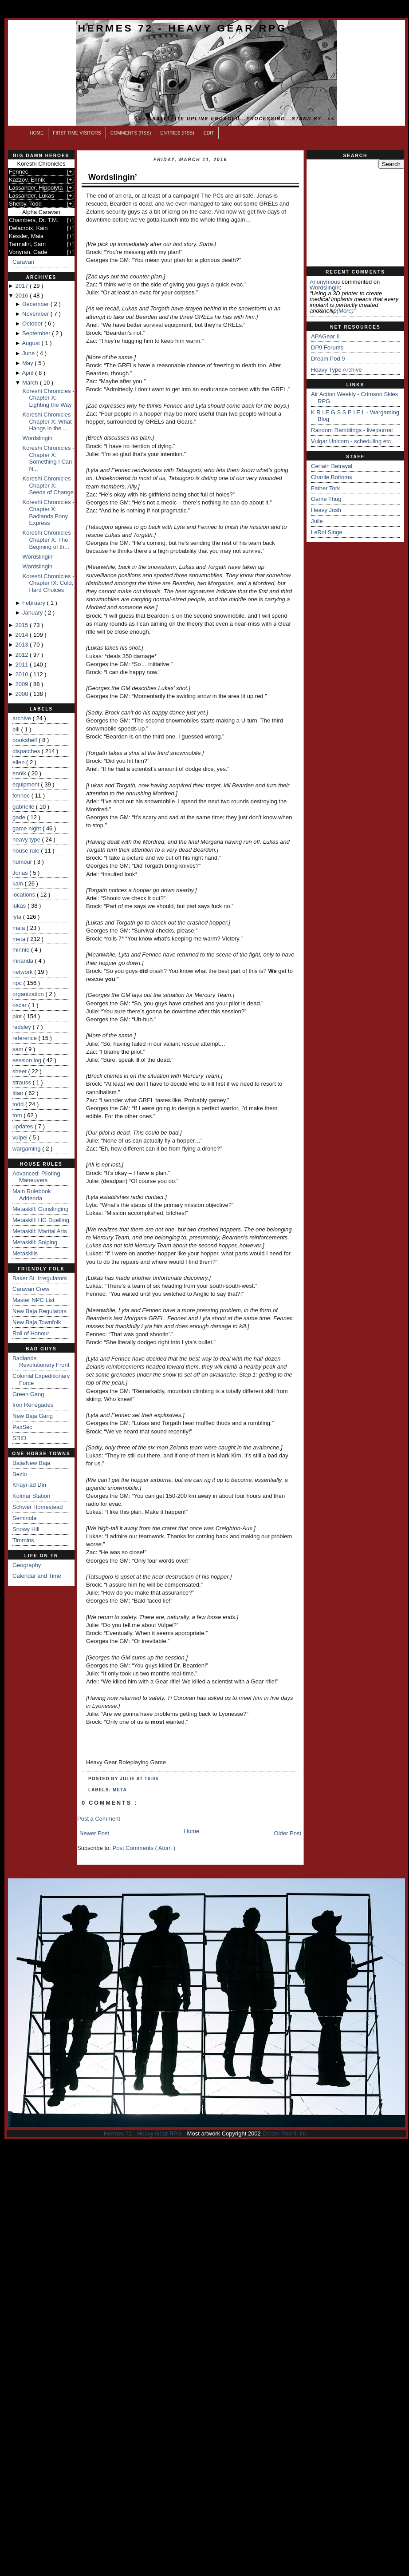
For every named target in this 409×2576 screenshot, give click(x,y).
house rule (26, 850)
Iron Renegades (33, 1404)
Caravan (23, 261)
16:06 (151, 1778)
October (33, 323)
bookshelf (25, 740)
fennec (21, 795)
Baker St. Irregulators (39, 1278)
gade (19, 817)
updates (23, 1126)
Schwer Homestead (37, 1507)
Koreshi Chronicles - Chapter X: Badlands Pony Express (48, 512)
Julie (317, 521)
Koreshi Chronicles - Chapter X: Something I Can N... (48, 458)
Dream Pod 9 (328, 358)
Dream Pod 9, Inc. (285, 2133)
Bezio (19, 1474)
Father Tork (325, 488)
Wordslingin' (37, 438)
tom (18, 1115)
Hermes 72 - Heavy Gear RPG (182, 28)
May (28, 363)
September (37, 333)
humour (23, 861)
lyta (17, 916)
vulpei (20, 1137)
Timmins (23, 1540)
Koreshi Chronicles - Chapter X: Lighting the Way (48, 398)
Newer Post (94, 1833)
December (36, 304)
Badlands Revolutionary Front (40, 1362)
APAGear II (325, 336)
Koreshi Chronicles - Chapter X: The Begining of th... (48, 539)
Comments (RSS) (130, 133)
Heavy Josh (326, 510)
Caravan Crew (30, 1289)
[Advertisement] (355, 217)
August (31, 343)
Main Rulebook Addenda (31, 1195)
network (23, 971)
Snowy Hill (25, 1529)
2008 (22, 694)
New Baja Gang (32, 1416)
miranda (23, 960)
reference (25, 1038)
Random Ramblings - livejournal (352, 430)
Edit (209, 133)
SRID (19, 1438)
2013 (22, 644)
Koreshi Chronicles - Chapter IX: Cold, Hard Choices (48, 583)
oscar (20, 1005)
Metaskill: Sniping (34, 1242)
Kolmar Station (31, 1495)
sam (18, 1049)
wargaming (27, 1148)
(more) (345, 310)
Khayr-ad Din (29, 1484)
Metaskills (25, 1253)
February (34, 602)
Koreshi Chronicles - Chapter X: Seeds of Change (48, 485)
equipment (26, 784)
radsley (22, 1027)
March (31, 382)
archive (22, 718)
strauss (22, 1082)
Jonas (20, 872)
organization (28, 994)
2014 (22, 634)
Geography (26, 1565)
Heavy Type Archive (336, 369)
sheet (20, 1071)
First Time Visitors (77, 133)
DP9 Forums (327, 347)
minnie (21, 949)
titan (18, 1093)
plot (18, 1016)
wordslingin (325, 287)
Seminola (24, 1518)
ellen (19, 762)
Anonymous (325, 281)
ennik (20, 773)
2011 (22, 664)
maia (19, 928)
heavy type (27, 839)
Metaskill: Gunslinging (40, 1209)
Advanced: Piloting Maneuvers (36, 1177)
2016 (22, 295)
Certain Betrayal (331, 466)
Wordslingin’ (38, 556)
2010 (22, 674)
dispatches (27, 751)
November (36, 313)
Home (36, 133)
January (33, 612)
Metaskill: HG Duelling (40, 1220)
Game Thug (326, 499)
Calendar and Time (36, 1575)
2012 (22, 654)
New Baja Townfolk (36, 1322)
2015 (22, 625)
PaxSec (22, 1427)
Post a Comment (98, 1818)
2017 (22, 285)
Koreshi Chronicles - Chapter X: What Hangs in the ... (48, 421)
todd (18, 1104)
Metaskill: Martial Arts (39, 1231)
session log (27, 1060)
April (28, 372)
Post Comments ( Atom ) (144, 1848)
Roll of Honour (30, 1333)
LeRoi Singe (326, 532)
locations (24, 894)
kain (18, 883)
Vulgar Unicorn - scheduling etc (351, 441)
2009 (22, 684)
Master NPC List (33, 1300)
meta (19, 939)
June (29, 353)
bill (16, 729)
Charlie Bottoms (331, 477)
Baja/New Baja (31, 1463)
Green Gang (28, 1394)
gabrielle (24, 806)
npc (18, 983)
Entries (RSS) (177, 133)
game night (27, 828)
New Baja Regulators (39, 1311)
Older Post (287, 1833)
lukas (20, 905)
